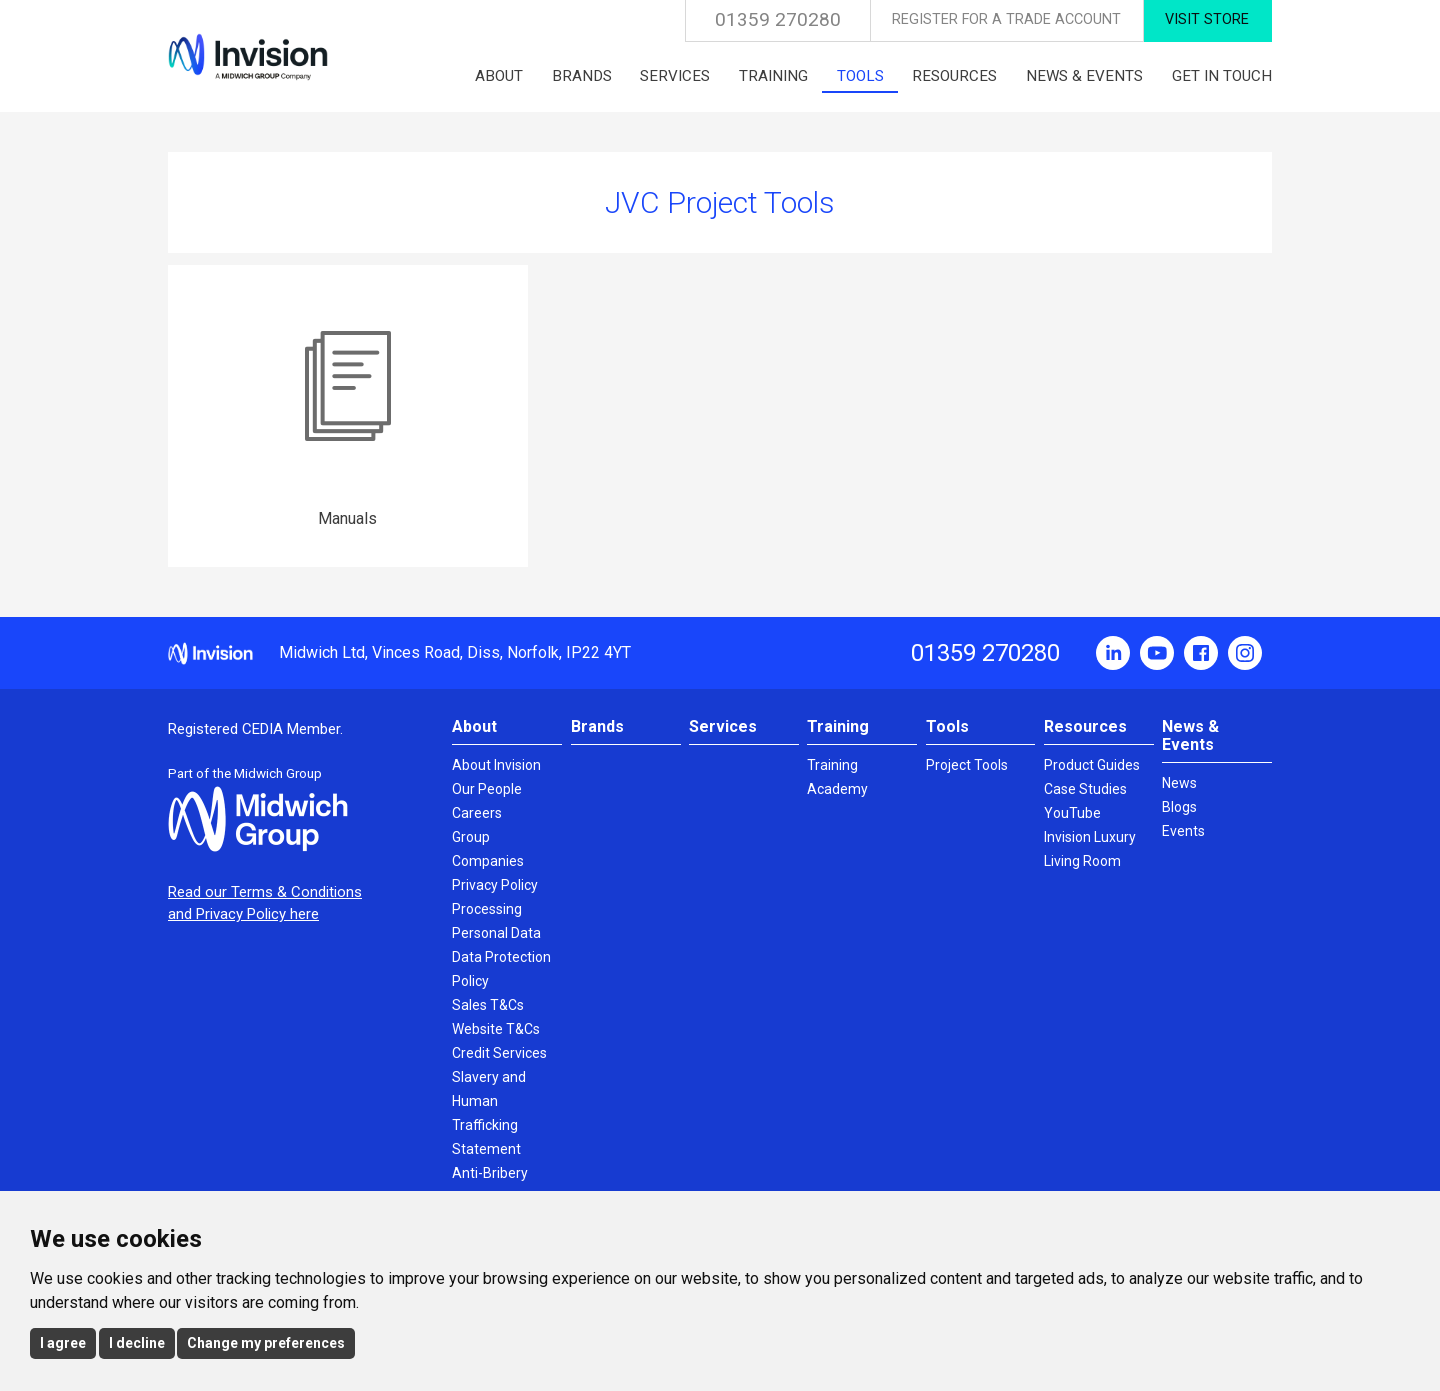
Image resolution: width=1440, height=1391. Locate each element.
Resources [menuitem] (954, 76)
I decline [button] (137, 1343)
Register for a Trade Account (1006, 19)
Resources (1085, 726)
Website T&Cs (496, 1029)
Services (723, 726)
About (474, 726)
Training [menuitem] (773, 76)
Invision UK (248, 57)
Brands (597, 726)
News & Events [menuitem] (1084, 76)
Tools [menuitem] (860, 76)
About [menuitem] (499, 76)
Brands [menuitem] (582, 76)
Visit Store (1207, 19)
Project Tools (967, 765)
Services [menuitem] (675, 76)
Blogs (1179, 807)
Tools (947, 726)
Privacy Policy (495, 885)
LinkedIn (1113, 653)
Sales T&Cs (488, 1005)
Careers (477, 813)
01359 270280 (778, 19)
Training (838, 726)
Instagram (1245, 653)
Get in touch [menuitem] (1222, 76)
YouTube (1157, 653)
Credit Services (499, 1053)
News (1179, 783)
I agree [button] (63, 1343)
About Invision (496, 765)
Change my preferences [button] (266, 1343)
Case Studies (1085, 789)
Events (1183, 831)
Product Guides (1092, 765)
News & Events (1190, 735)
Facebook (1201, 653)
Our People (487, 789)
